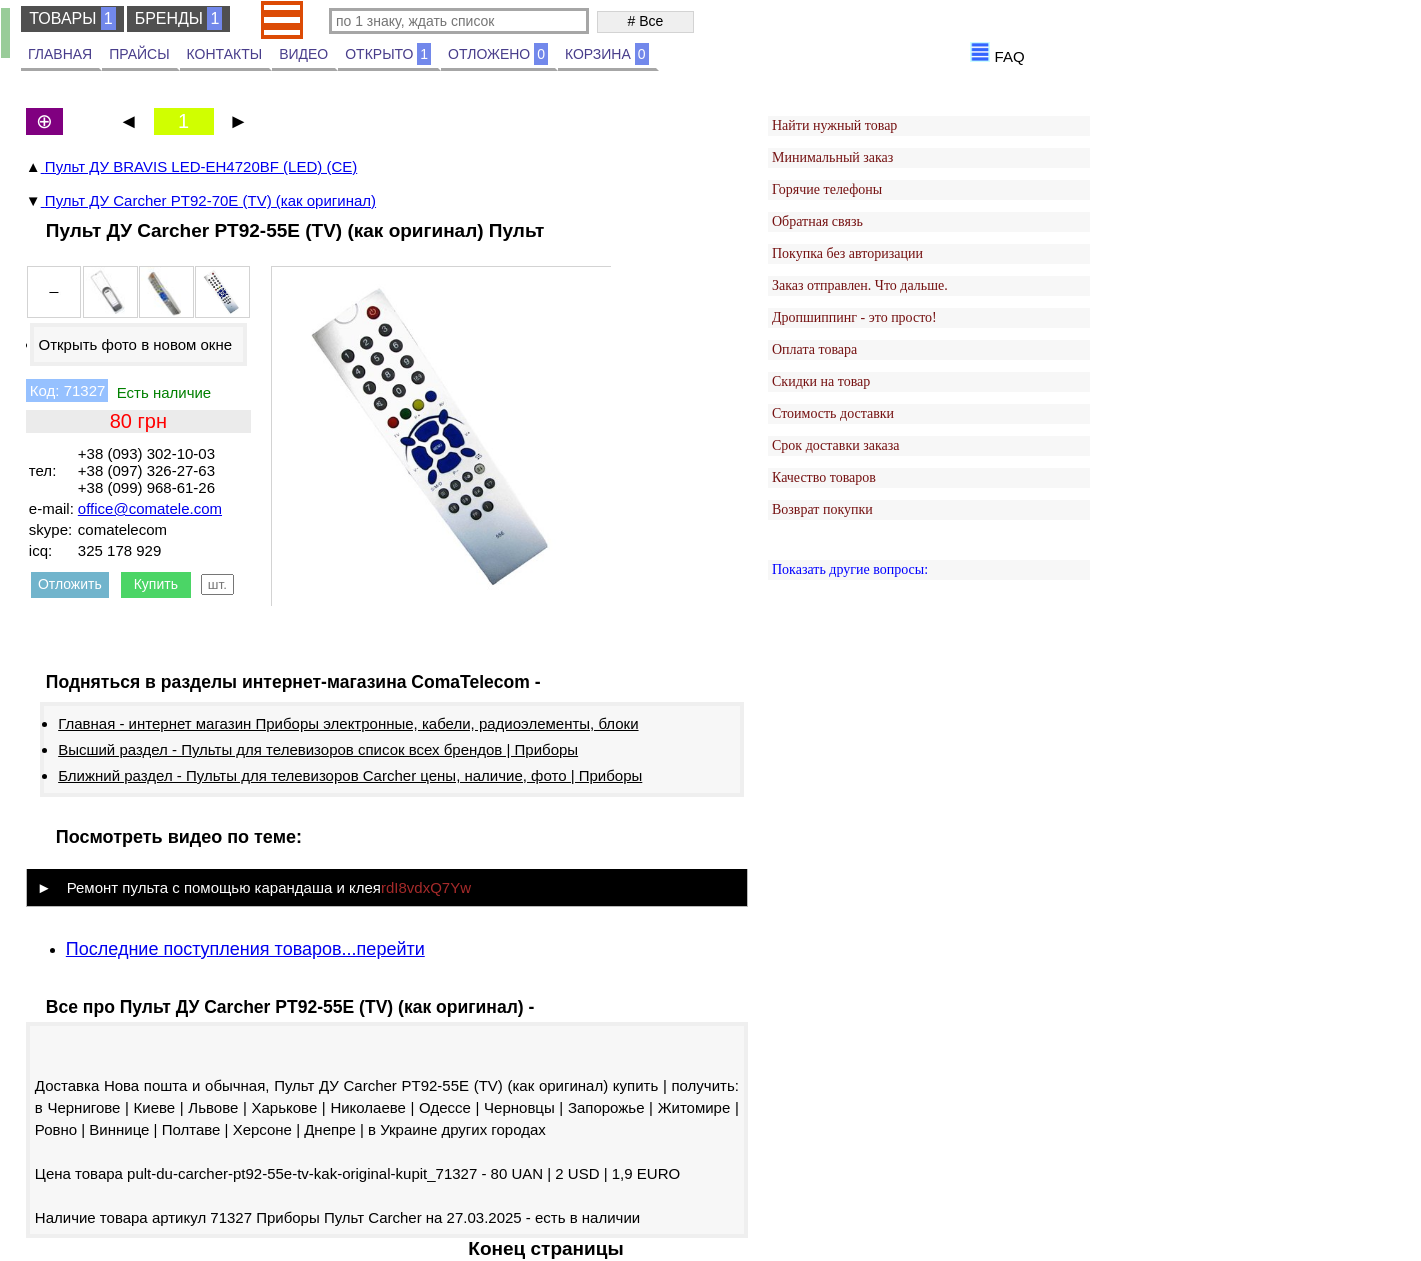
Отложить (70, 584)
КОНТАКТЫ (225, 54)
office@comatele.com (150, 508)
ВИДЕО (303, 54)
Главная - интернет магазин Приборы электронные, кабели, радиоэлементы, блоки (348, 723)
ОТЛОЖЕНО (498, 54)
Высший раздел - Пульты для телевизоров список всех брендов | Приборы (318, 749)
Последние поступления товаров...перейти (245, 949)
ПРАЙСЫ (139, 54)
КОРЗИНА (607, 54)
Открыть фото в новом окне (135, 344)
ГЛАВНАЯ (60, 54)
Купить (156, 584)
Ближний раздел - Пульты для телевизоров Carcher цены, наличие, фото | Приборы (350, 775)
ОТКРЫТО (388, 54)
